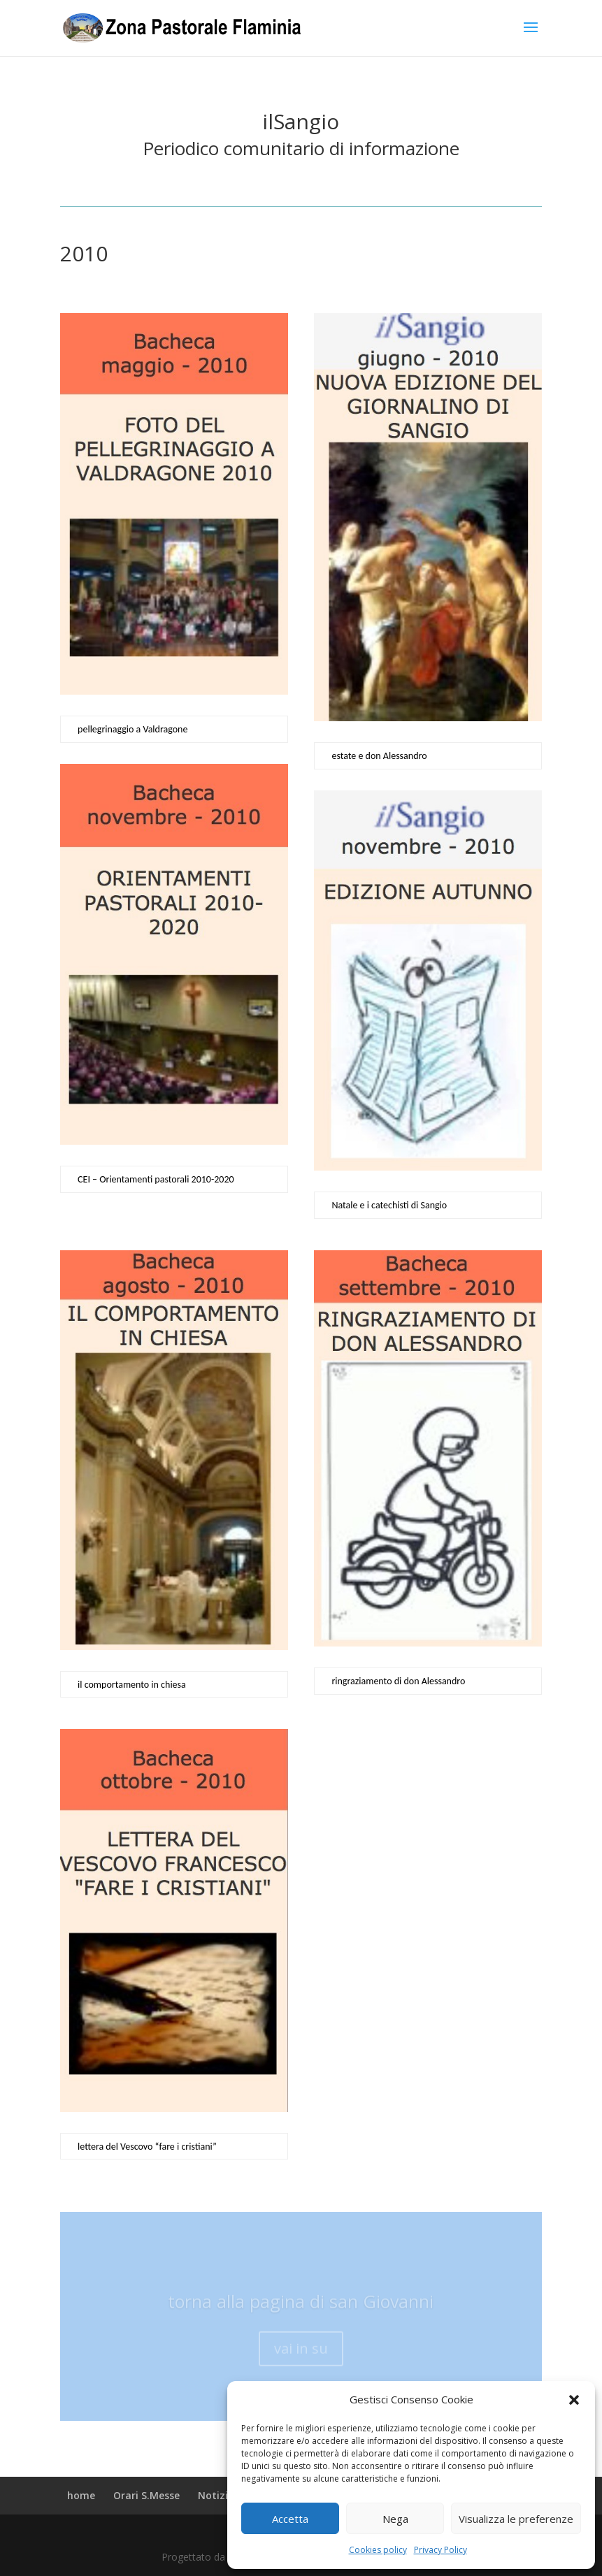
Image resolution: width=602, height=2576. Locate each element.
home (81, 2495)
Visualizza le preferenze (516, 2519)
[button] (574, 2400)
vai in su (301, 2355)
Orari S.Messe (146, 2495)
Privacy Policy (440, 2550)
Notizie (216, 2495)
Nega (395, 2519)
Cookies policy (378, 2550)
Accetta (290, 2519)
